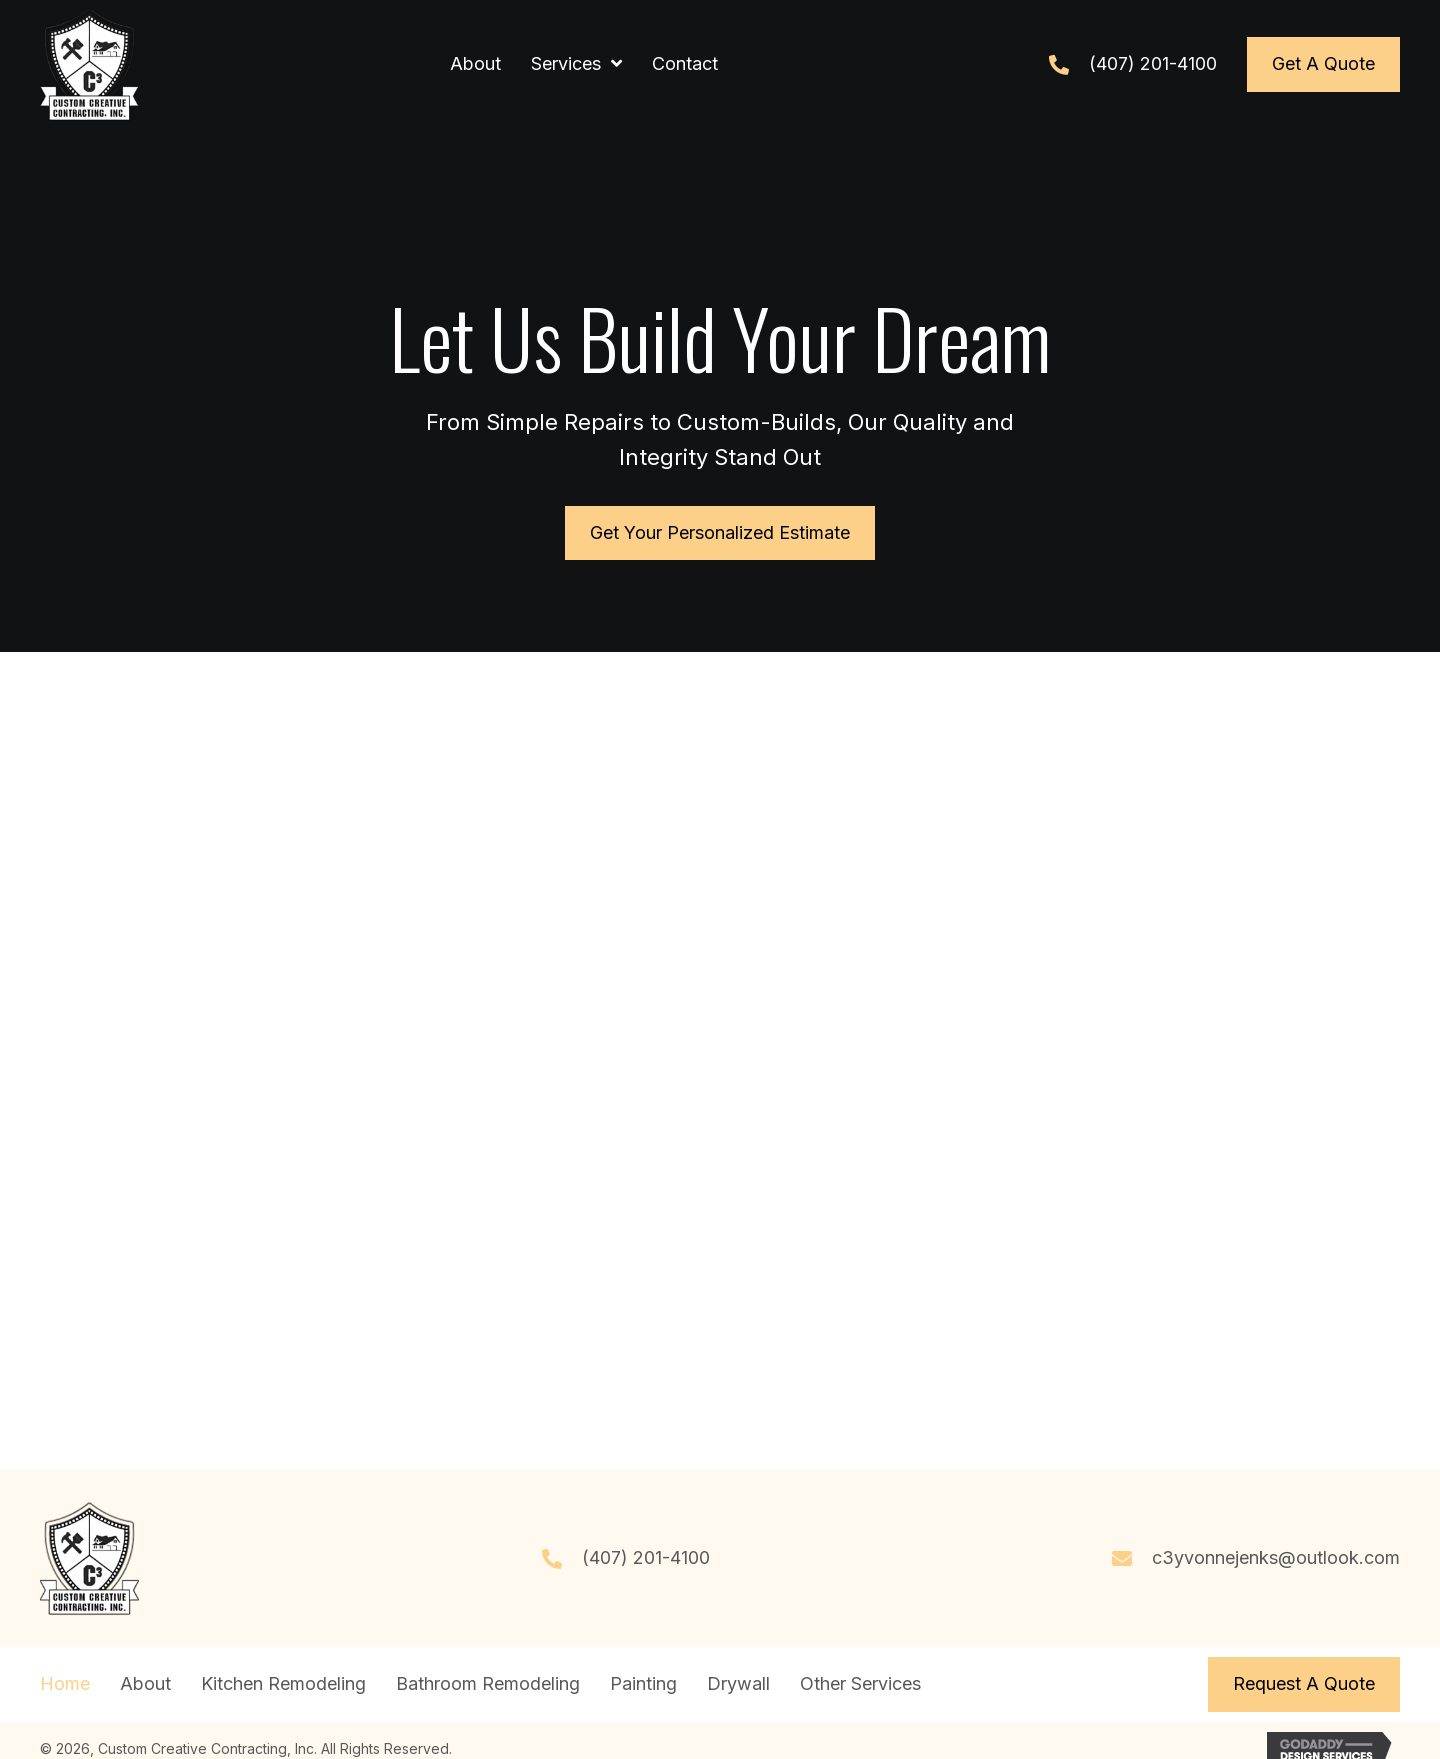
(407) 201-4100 (1153, 63)
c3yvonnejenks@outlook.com (1276, 1557)
